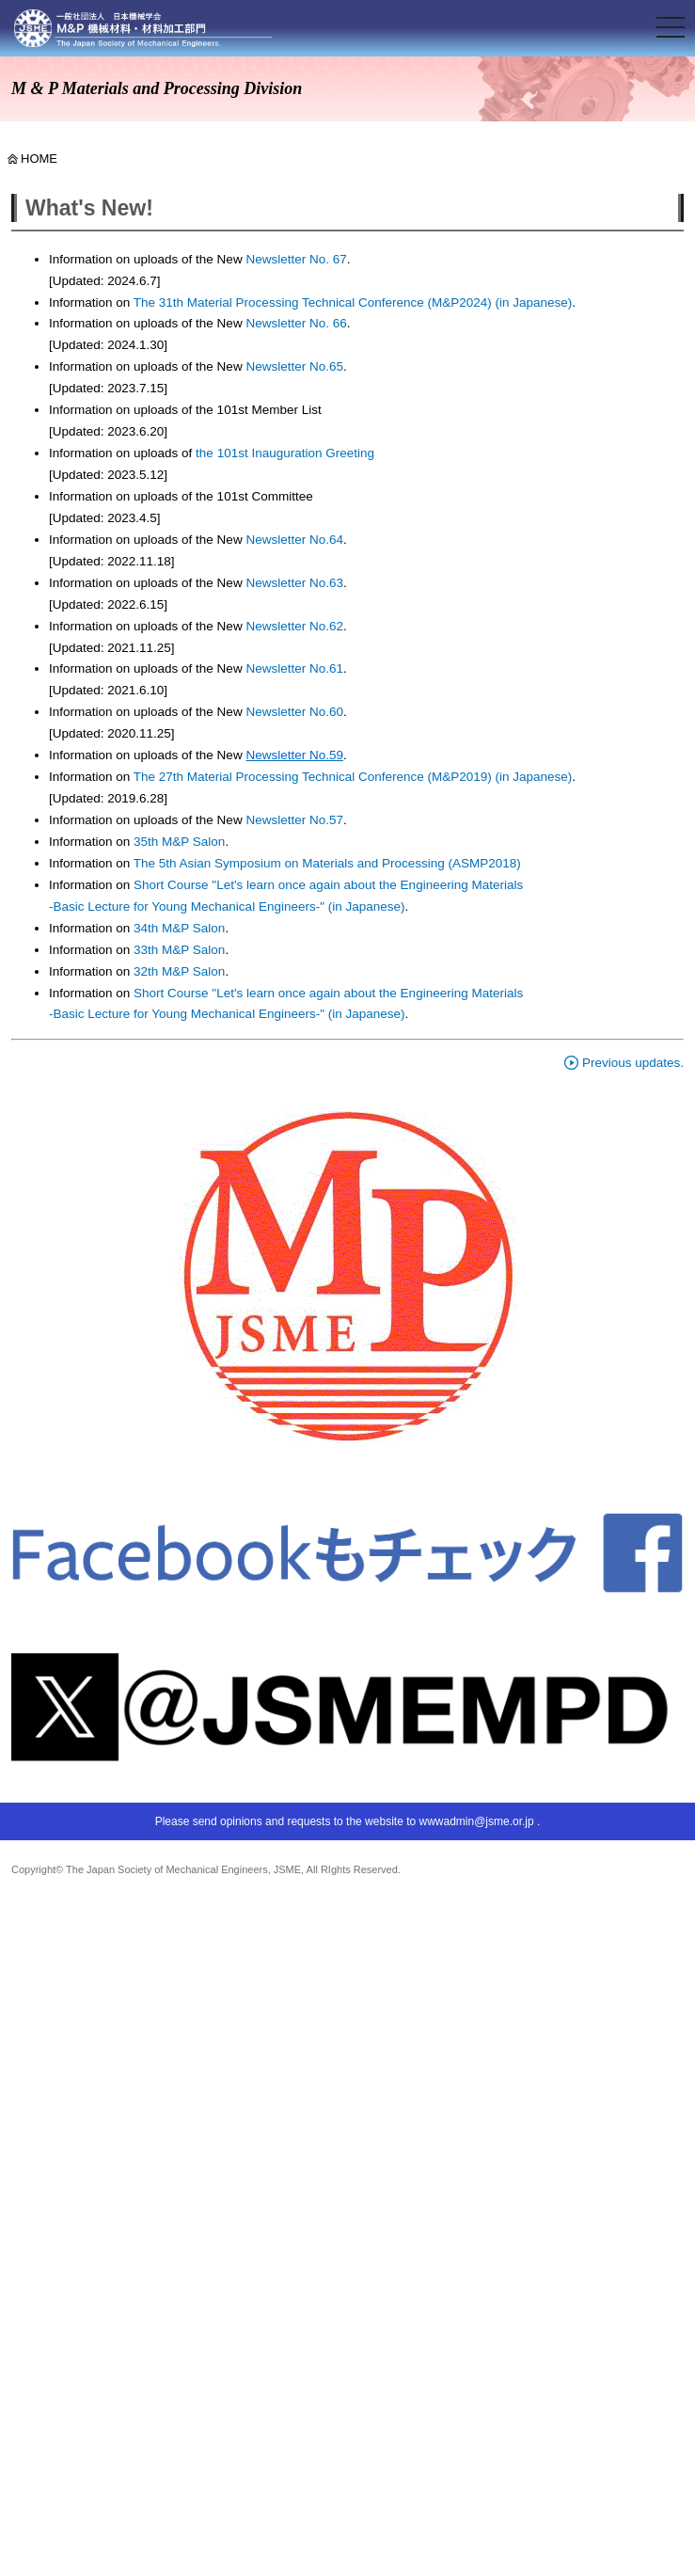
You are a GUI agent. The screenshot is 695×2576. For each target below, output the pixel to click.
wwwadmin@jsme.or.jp (476, 1821)
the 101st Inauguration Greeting (283, 453)
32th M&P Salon (179, 971)
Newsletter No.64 (294, 540)
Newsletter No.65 (294, 366)
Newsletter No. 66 (295, 323)
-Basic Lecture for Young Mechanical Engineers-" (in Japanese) (227, 906)
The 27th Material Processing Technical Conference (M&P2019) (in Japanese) (353, 777)
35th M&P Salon (179, 842)
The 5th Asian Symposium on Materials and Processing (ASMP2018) (327, 863)
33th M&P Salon (179, 950)
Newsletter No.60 (294, 712)
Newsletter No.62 (294, 626)
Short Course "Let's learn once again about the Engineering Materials (328, 885)
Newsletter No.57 (294, 820)
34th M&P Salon (179, 928)
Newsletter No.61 (294, 668)
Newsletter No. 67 (295, 259)
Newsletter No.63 (293, 583)
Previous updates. (624, 1063)
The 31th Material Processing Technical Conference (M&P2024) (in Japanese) (353, 302)
